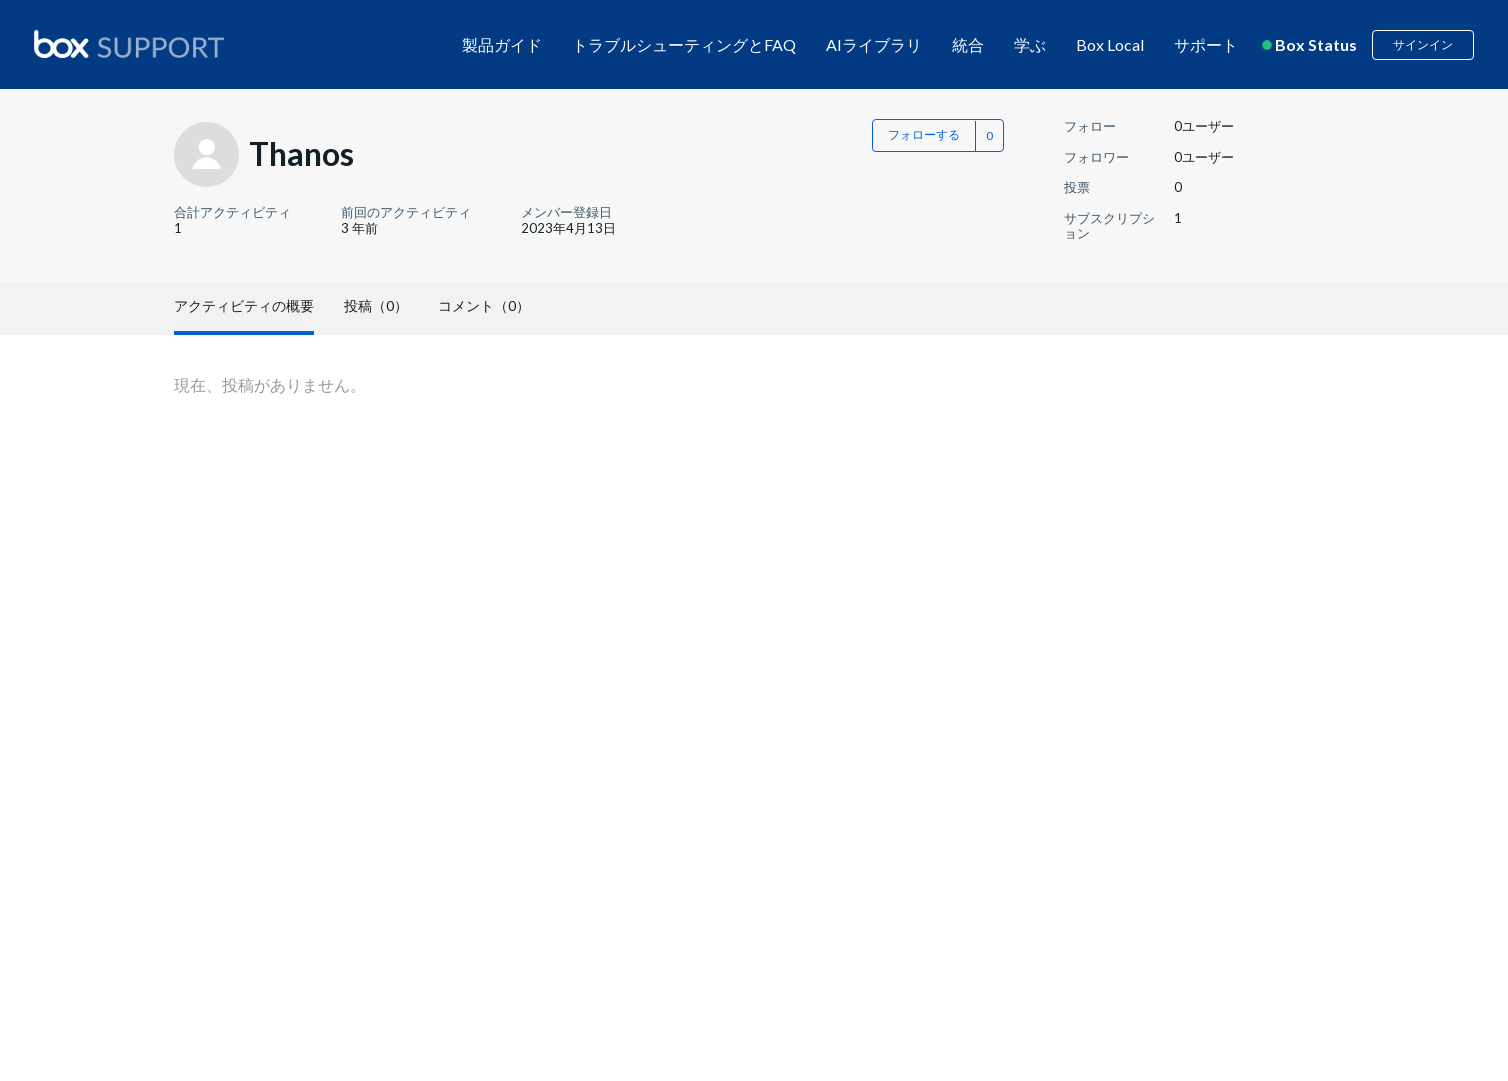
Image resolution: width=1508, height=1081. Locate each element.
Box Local (1110, 44)
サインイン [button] (1423, 44)
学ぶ (1030, 44)
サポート (1206, 44)
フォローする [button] (924, 134)
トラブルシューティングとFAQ (684, 44)
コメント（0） (484, 305)
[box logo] (129, 44)
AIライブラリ (874, 44)
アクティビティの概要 (244, 305)
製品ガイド (502, 44)
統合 (968, 44)
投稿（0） (376, 305)
